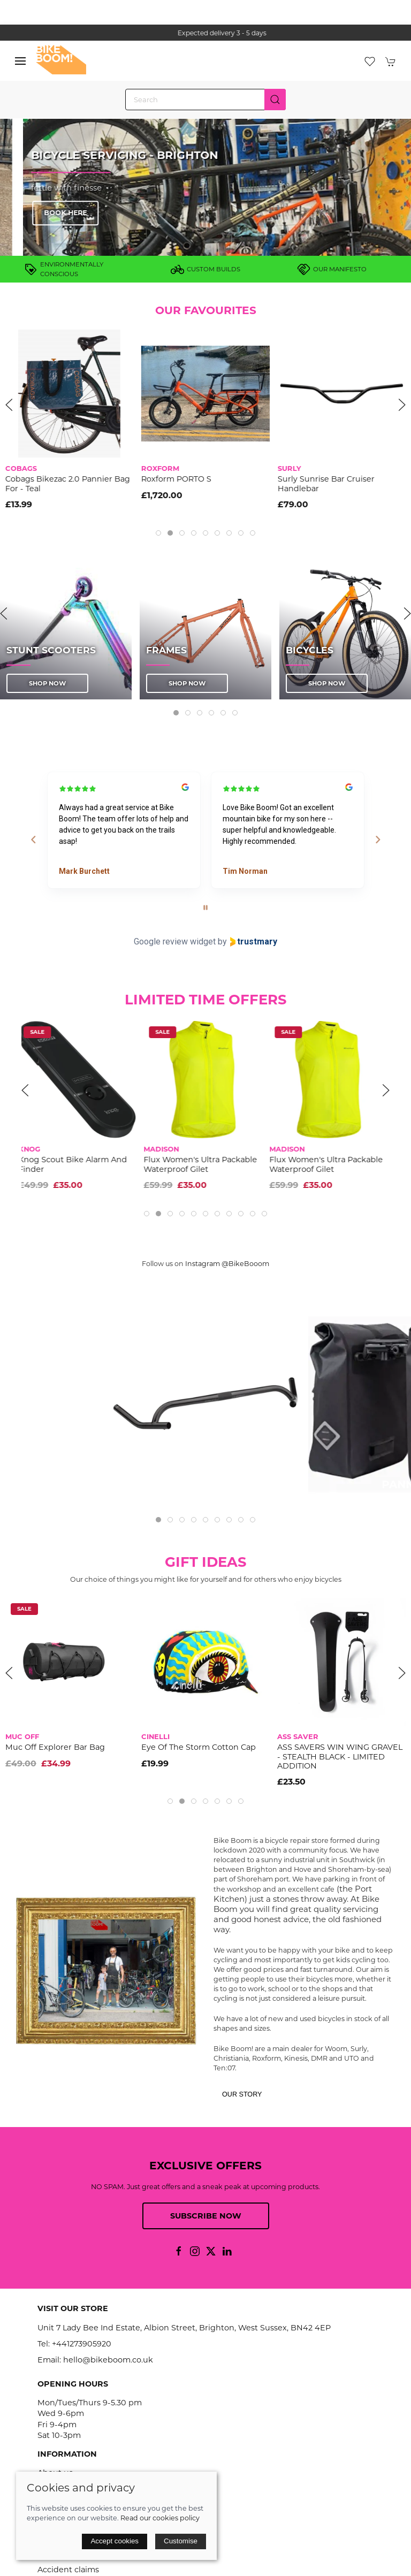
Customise (180, 2541)
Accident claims (68, 2569)
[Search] (205, 99)
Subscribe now (205, 2216)
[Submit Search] (275, 99)
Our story (242, 2094)
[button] (20, 61)
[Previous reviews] (33, 840)
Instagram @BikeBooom (227, 1264)
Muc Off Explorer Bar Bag (55, 1747)
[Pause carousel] (205, 907)
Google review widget (175, 941)
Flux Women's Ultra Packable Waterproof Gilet (203, 1164)
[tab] (158, 533)
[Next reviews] (377, 840)
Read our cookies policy (160, 2518)
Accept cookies (114, 2541)
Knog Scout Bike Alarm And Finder (75, 1164)
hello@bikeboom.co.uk (108, 2360)
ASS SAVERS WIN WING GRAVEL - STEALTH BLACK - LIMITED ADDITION (339, 1757)
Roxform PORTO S (221, 479)
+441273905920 (81, 2344)
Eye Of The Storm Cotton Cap (198, 1747)
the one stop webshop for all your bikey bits (205, 33)
